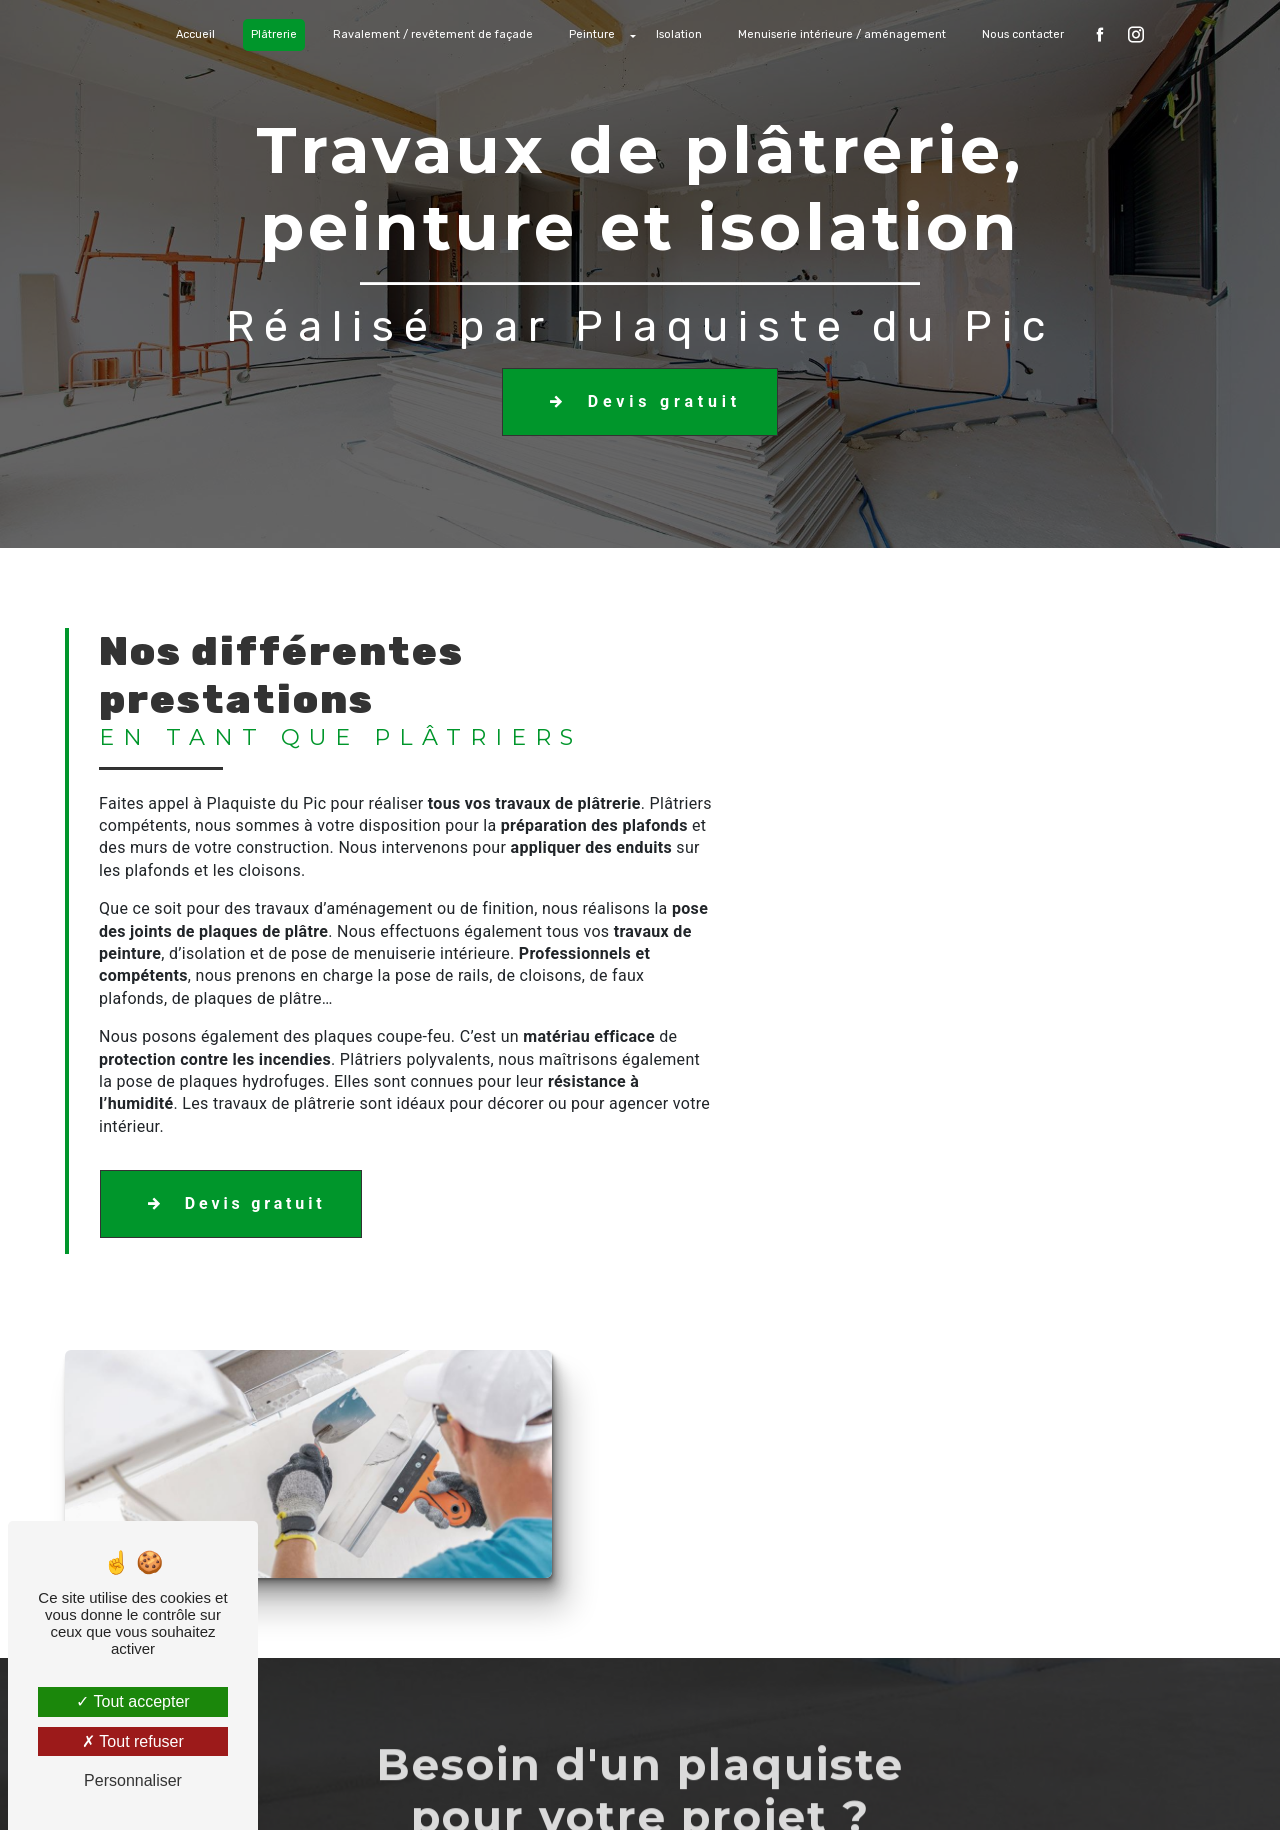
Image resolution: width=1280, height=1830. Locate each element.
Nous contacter (1023, 34)
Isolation (679, 34)
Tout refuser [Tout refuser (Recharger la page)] (133, 1741)
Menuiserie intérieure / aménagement (842, 34)
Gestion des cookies (863, 1786)
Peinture (592, 34)
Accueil (195, 34)
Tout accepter (132, 1701)
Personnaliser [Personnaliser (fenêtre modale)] (133, 1780)
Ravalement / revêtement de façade (433, 34)
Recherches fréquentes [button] (640, 1746)
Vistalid (381, 1786)
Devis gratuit (640, 402)
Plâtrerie (274, 34)
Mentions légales (702, 1786)
